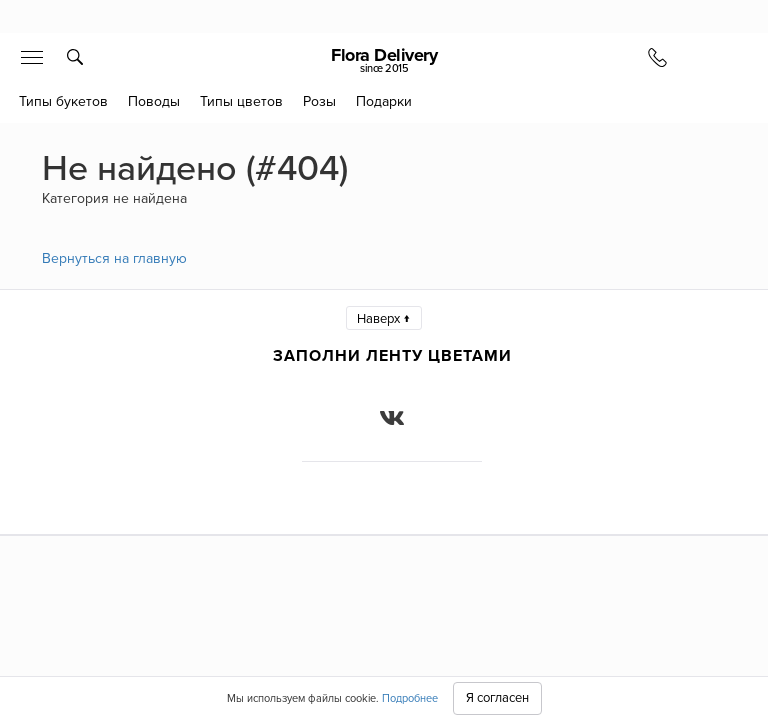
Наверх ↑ (384, 319)
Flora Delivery (384, 60)
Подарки (384, 101)
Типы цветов (241, 101)
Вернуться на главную (114, 258)
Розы (319, 101)
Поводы (154, 101)
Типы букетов (63, 101)
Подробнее (410, 698)
